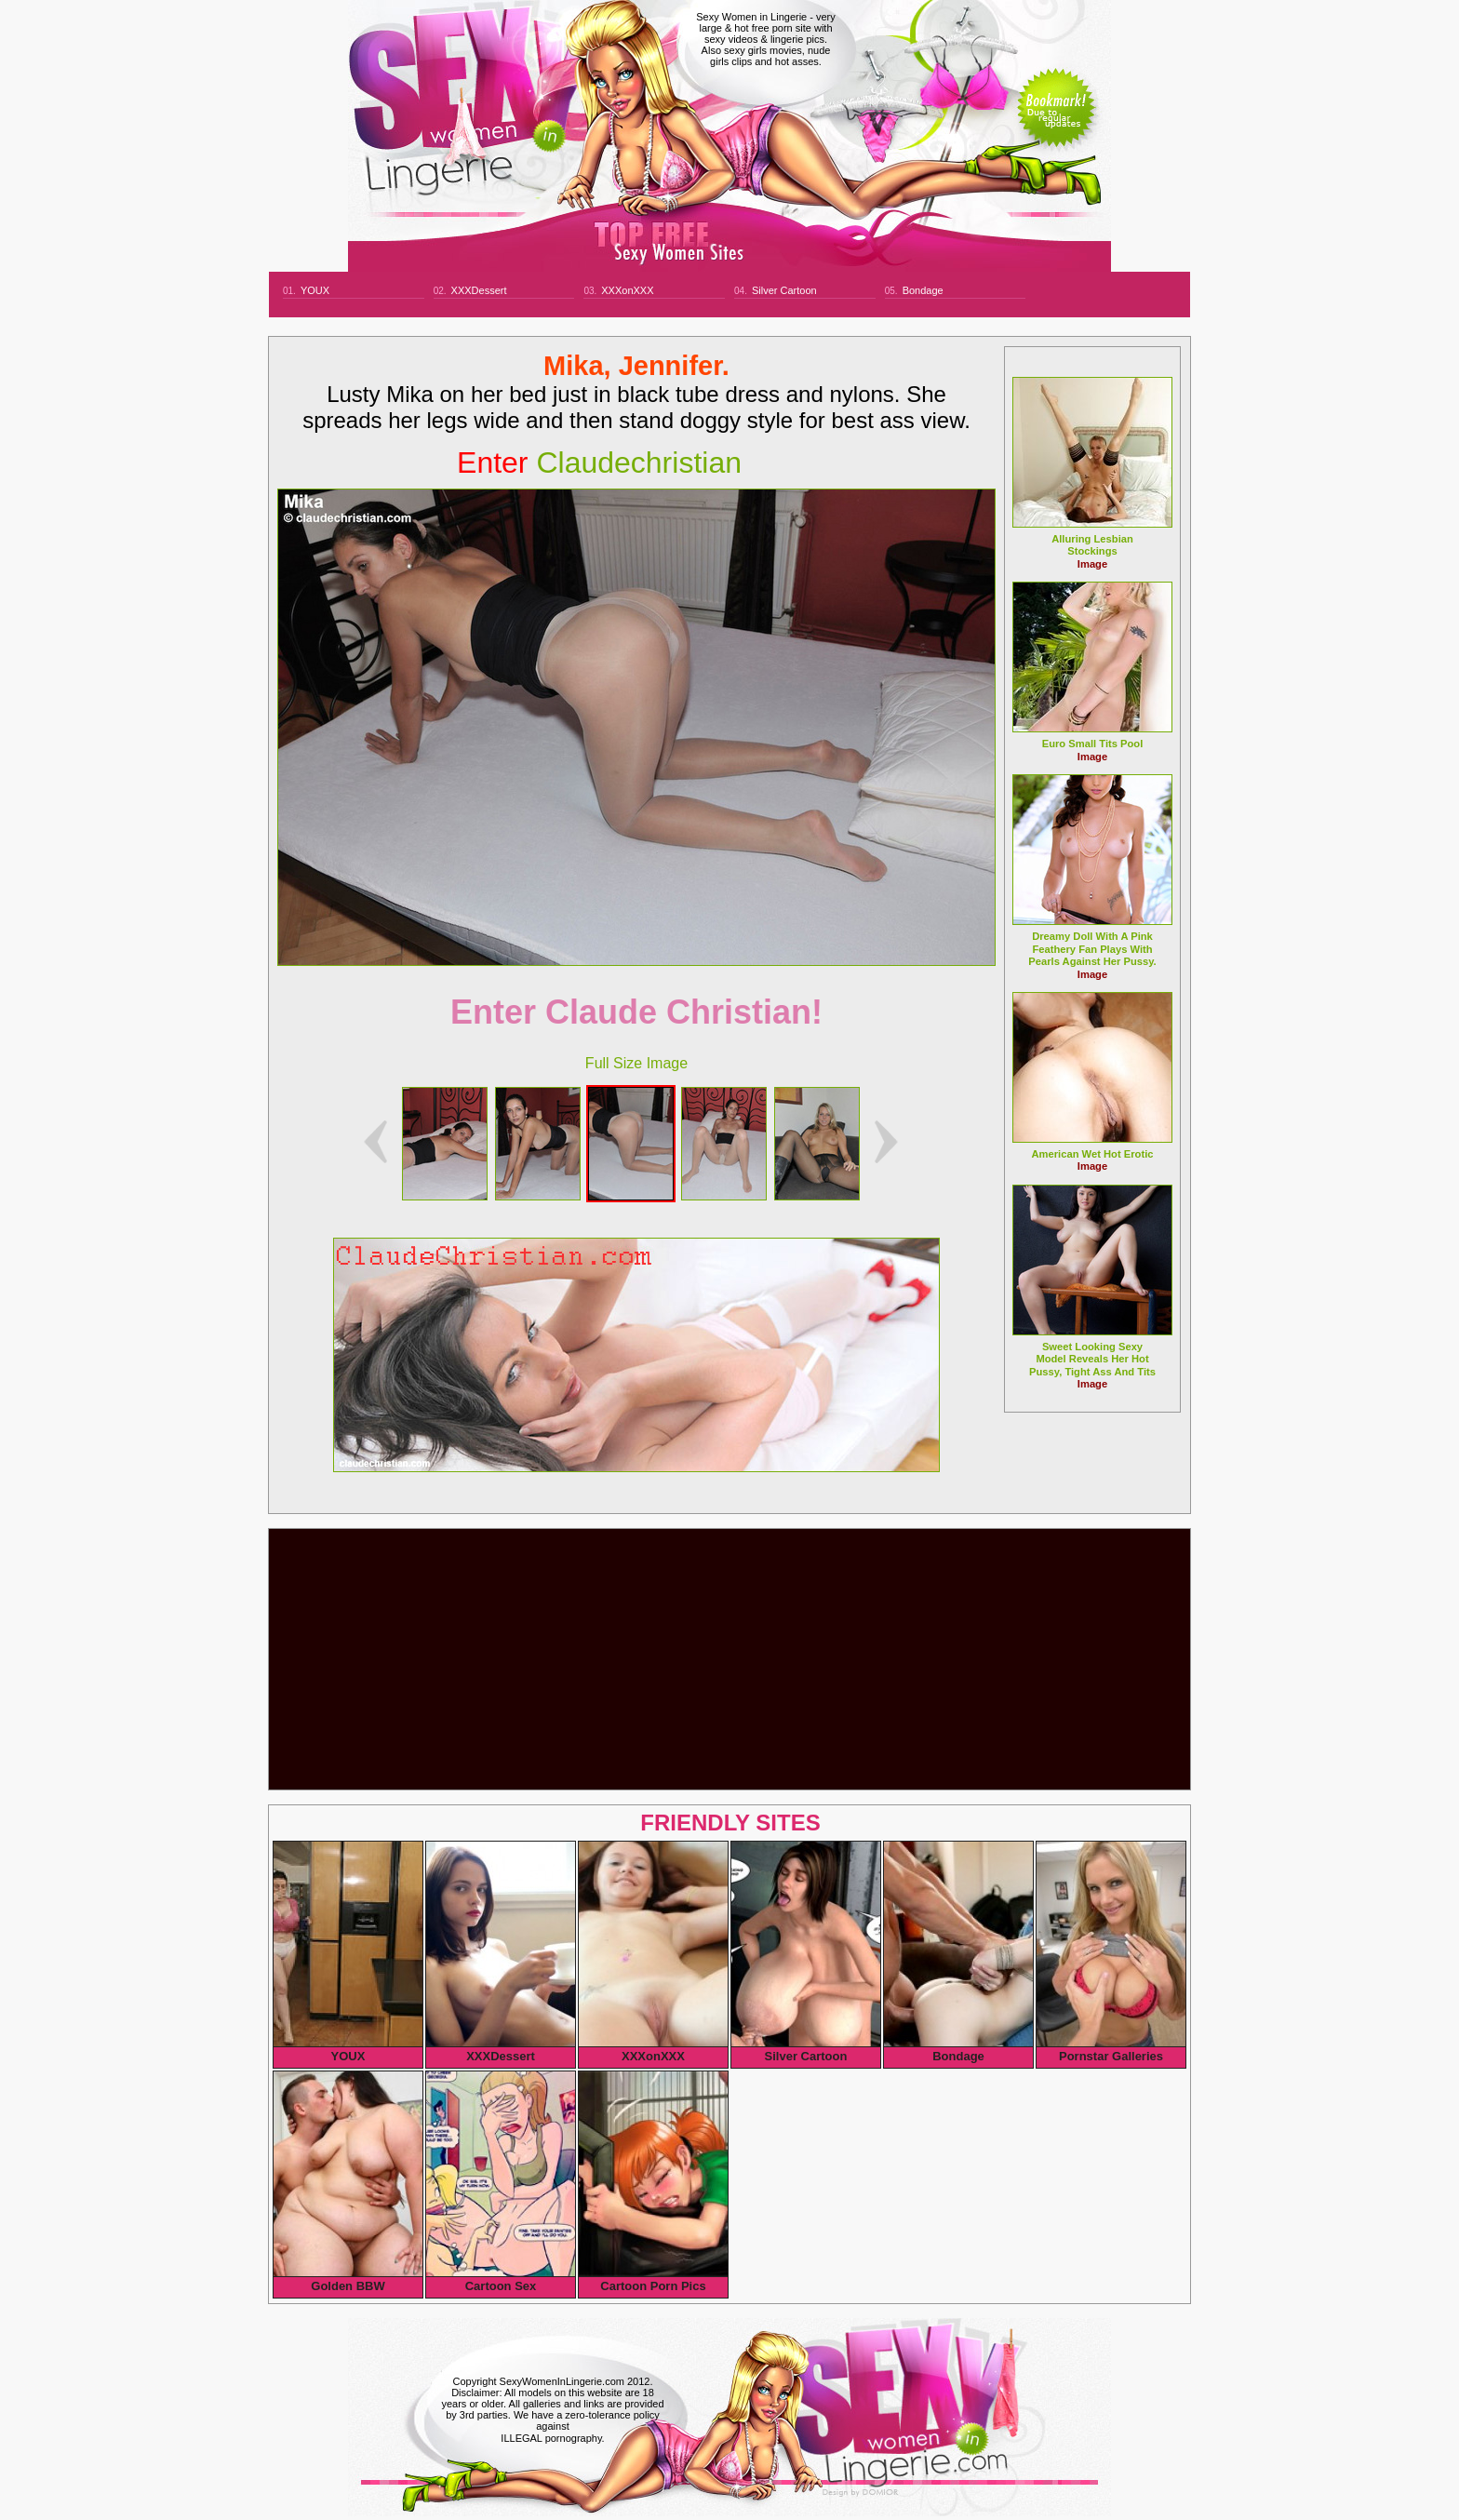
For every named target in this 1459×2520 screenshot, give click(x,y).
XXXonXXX (627, 290)
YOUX (315, 290)
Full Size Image (636, 1063)
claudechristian (599, 462)
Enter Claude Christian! (636, 1012)
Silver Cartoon (784, 290)
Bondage (923, 290)
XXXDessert (479, 290)
